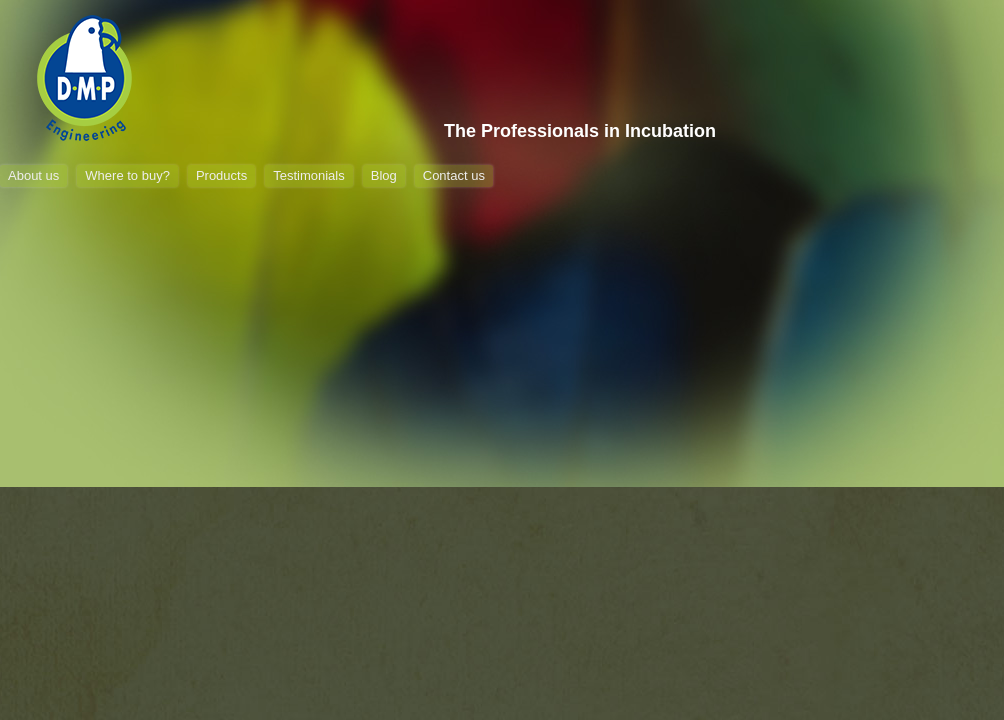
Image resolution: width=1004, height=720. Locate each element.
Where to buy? (127, 175)
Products (221, 175)
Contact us (454, 175)
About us (33, 175)
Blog (384, 175)
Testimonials (309, 175)
